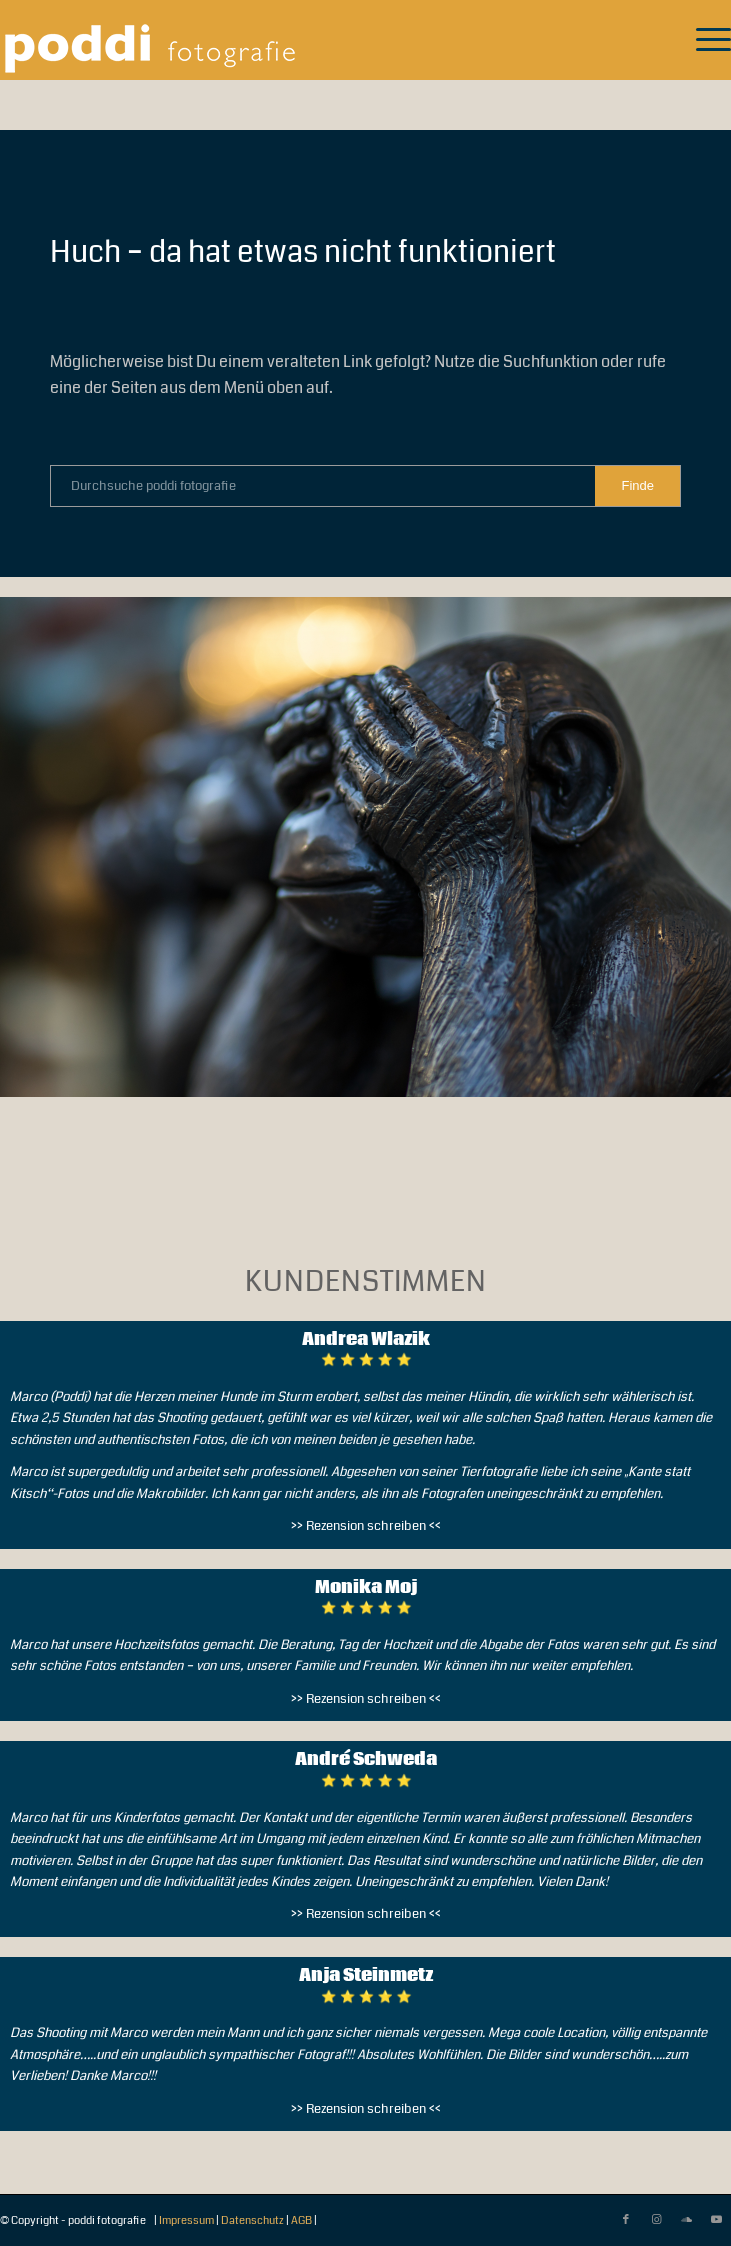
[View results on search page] (637, 486)
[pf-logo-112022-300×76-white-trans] (292, 40)
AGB (301, 2220)
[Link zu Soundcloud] (686, 2220)
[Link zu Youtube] (716, 2220)
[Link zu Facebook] (626, 2220)
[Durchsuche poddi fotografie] (365, 486)
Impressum (186, 2220)
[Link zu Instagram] (656, 2220)
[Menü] (703, 40)
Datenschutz (252, 2220)
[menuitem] (703, 40)
